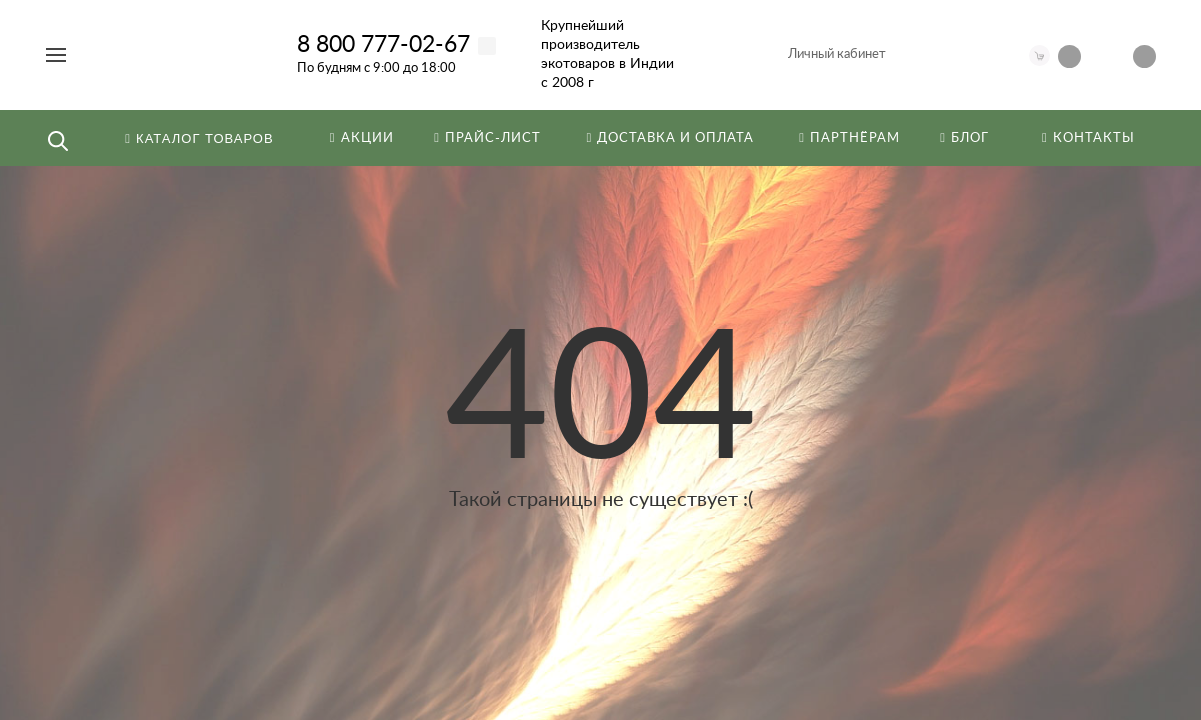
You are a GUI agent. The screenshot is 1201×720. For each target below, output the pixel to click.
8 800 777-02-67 (383, 44)
